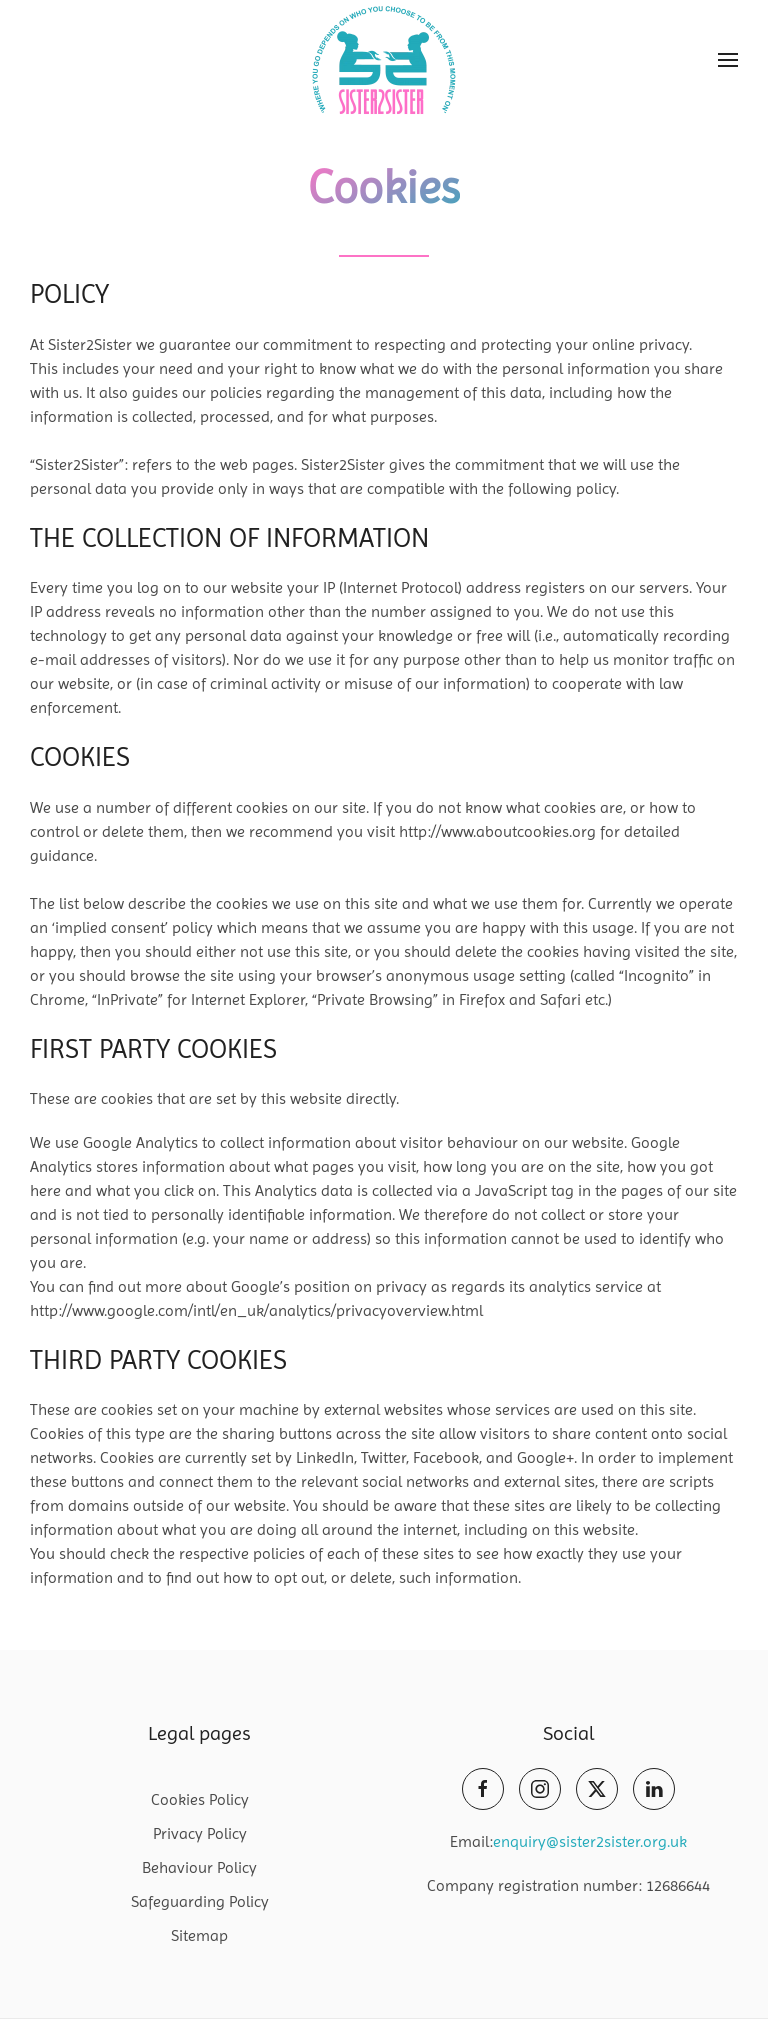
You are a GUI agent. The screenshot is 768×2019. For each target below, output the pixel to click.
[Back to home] (384, 60)
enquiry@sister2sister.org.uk (590, 1841)
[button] (728, 60)
